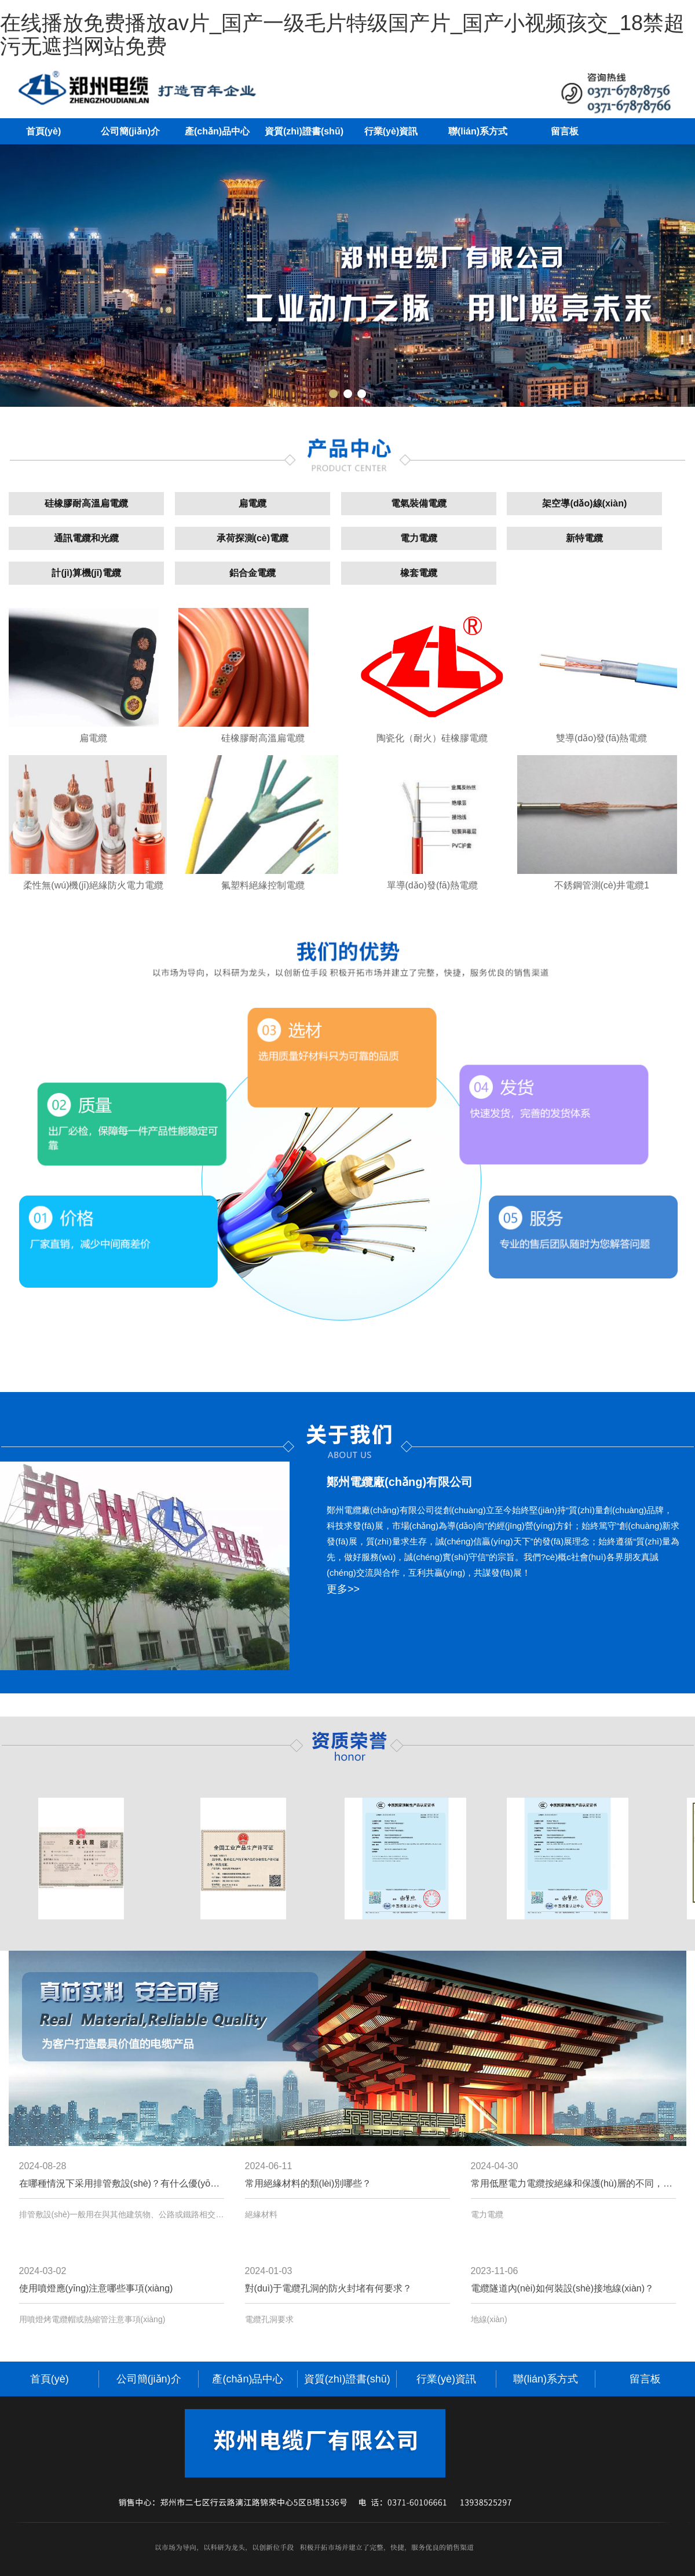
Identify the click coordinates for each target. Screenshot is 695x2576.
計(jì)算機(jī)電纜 (86, 573)
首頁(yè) (43, 131)
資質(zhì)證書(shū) (304, 131)
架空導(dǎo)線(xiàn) (584, 503)
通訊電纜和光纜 (86, 538)
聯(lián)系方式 (477, 131)
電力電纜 (418, 538)
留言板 (565, 131)
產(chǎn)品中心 (217, 131)
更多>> (343, 1589)
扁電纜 (252, 503)
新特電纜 (584, 538)
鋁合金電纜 (252, 573)
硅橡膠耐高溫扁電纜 (86, 503)
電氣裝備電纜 (419, 503)
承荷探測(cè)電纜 (252, 538)
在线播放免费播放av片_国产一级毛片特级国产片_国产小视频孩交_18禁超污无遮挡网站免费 (342, 34)
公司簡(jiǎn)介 (130, 131)
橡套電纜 (418, 573)
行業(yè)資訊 (391, 131)
